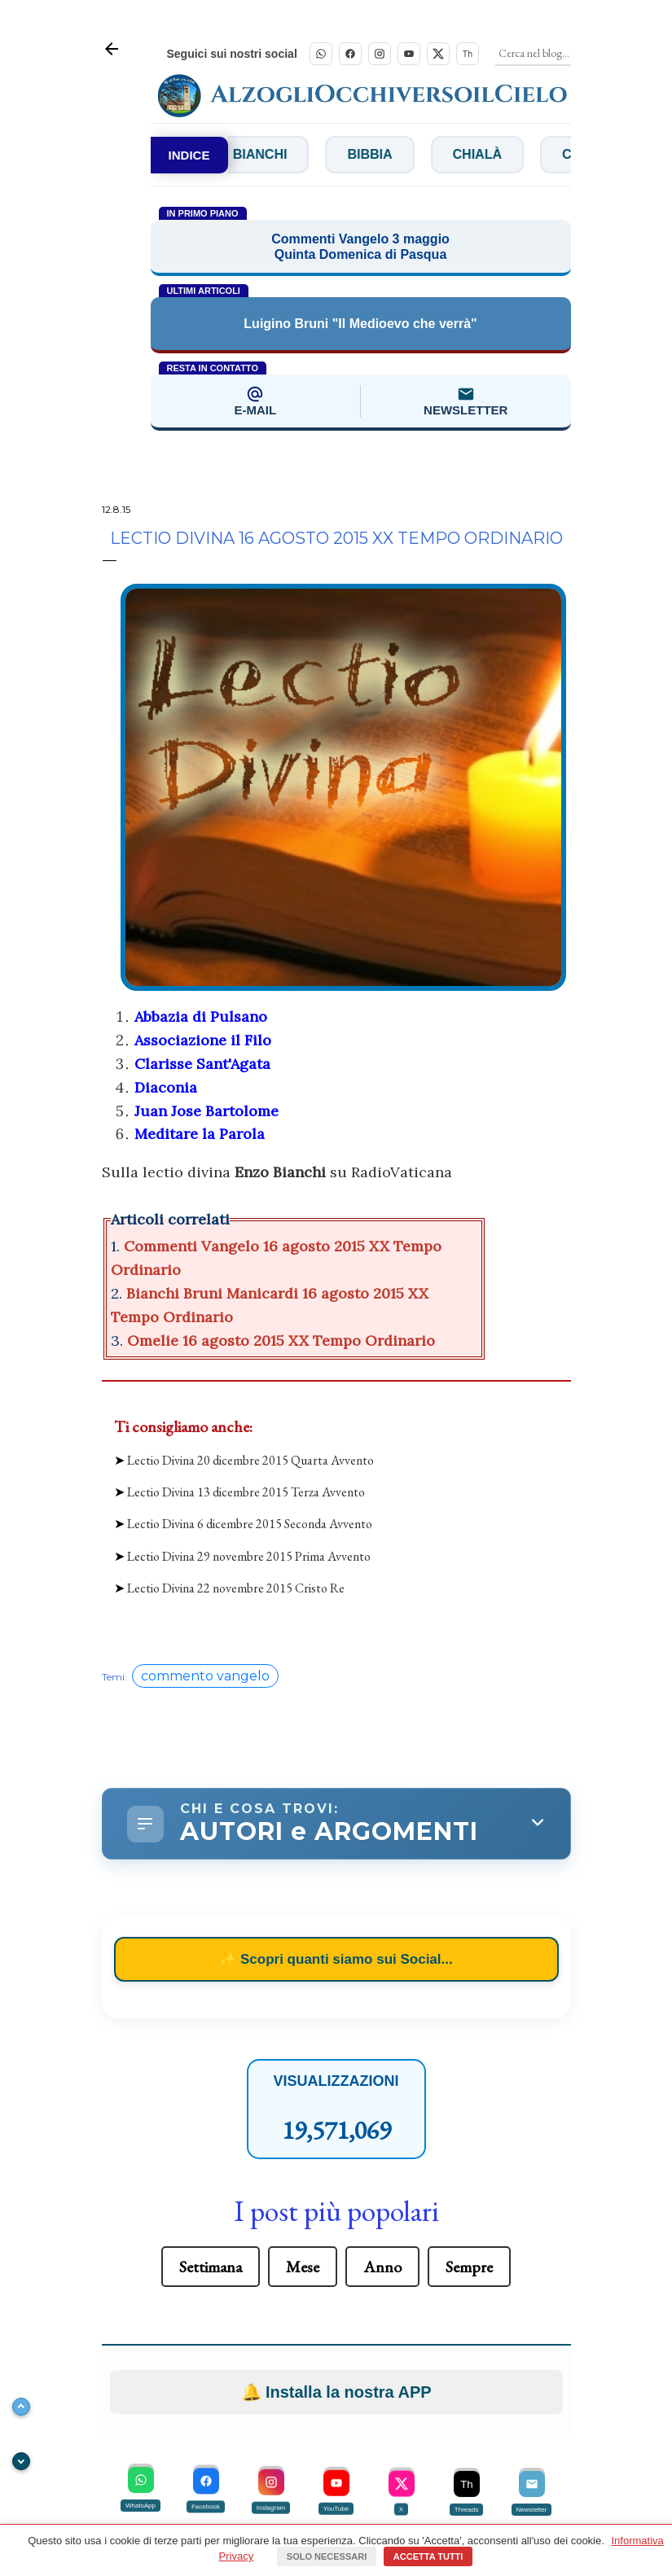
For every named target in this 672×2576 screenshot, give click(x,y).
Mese (302, 2107)
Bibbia (393, 154)
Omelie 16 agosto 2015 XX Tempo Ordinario (281, 1340)
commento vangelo (205, 1516)
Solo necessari (327, 2556)
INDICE (189, 155)
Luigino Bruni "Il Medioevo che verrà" (360, 324)
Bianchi (283, 154)
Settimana (210, 2107)
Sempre (469, 2107)
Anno (382, 2107)
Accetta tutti (428, 2556)
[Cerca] (534, 53)
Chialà (500, 154)
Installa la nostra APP (336, 2232)
